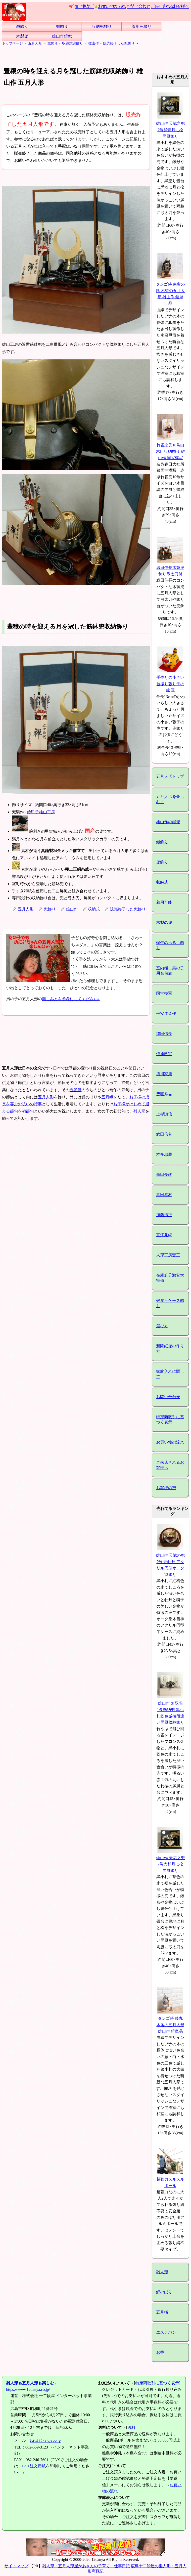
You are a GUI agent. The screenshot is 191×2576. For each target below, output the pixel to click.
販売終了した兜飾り (119, 43)
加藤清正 (164, 1215)
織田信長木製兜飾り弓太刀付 (170, 567)
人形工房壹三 (168, 1255)
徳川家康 (164, 1074)
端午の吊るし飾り (170, 945)
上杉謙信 (164, 1114)
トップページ (12, 43)
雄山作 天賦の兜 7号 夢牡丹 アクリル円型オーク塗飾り (170, 1561)
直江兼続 (164, 1235)
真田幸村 (164, 1195)
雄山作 (93, 43)
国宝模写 (164, 993)
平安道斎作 (166, 1013)
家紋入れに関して (170, 1374)
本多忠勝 (164, 1154)
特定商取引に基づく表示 (170, 1419)
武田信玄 (164, 1134)
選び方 (162, 1326)
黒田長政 (164, 1174)
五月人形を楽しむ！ (170, 799)
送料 (131, 2427)
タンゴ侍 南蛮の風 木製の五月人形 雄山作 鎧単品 (170, 290)
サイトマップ (16, 2566)
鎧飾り (22, 26)
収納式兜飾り (72, 43)
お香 (160, 2352)
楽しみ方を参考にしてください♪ (71, 999)
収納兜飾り (102, 26)
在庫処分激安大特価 (170, 1278)
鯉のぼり (164, 2292)
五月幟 (107, 1097)
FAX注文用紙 (34, 2466)
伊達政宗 (164, 1054)
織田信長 (164, 1033)
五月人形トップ (170, 776)
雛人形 (139, 1111)
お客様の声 (166, 1488)
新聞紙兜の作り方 (170, 1348)
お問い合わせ (168, 1397)
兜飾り (62, 26)
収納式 (94, 909)
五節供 (76, 1090)
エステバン (166, 2332)
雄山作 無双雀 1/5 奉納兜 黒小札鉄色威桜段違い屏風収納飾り (170, 1709)
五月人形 (35, 43)
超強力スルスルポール (170, 2179)
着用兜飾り (141, 26)
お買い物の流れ (170, 1442)
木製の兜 (164, 922)
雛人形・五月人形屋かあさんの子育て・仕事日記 (86, 2566)
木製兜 (22, 36)
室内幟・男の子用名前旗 (170, 970)
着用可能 (164, 902)
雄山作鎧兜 (62, 36)
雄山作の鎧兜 (168, 822)
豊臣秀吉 (164, 1094)
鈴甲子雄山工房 (41, 812)
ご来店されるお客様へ (170, 1465)
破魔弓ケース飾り (170, 1303)
